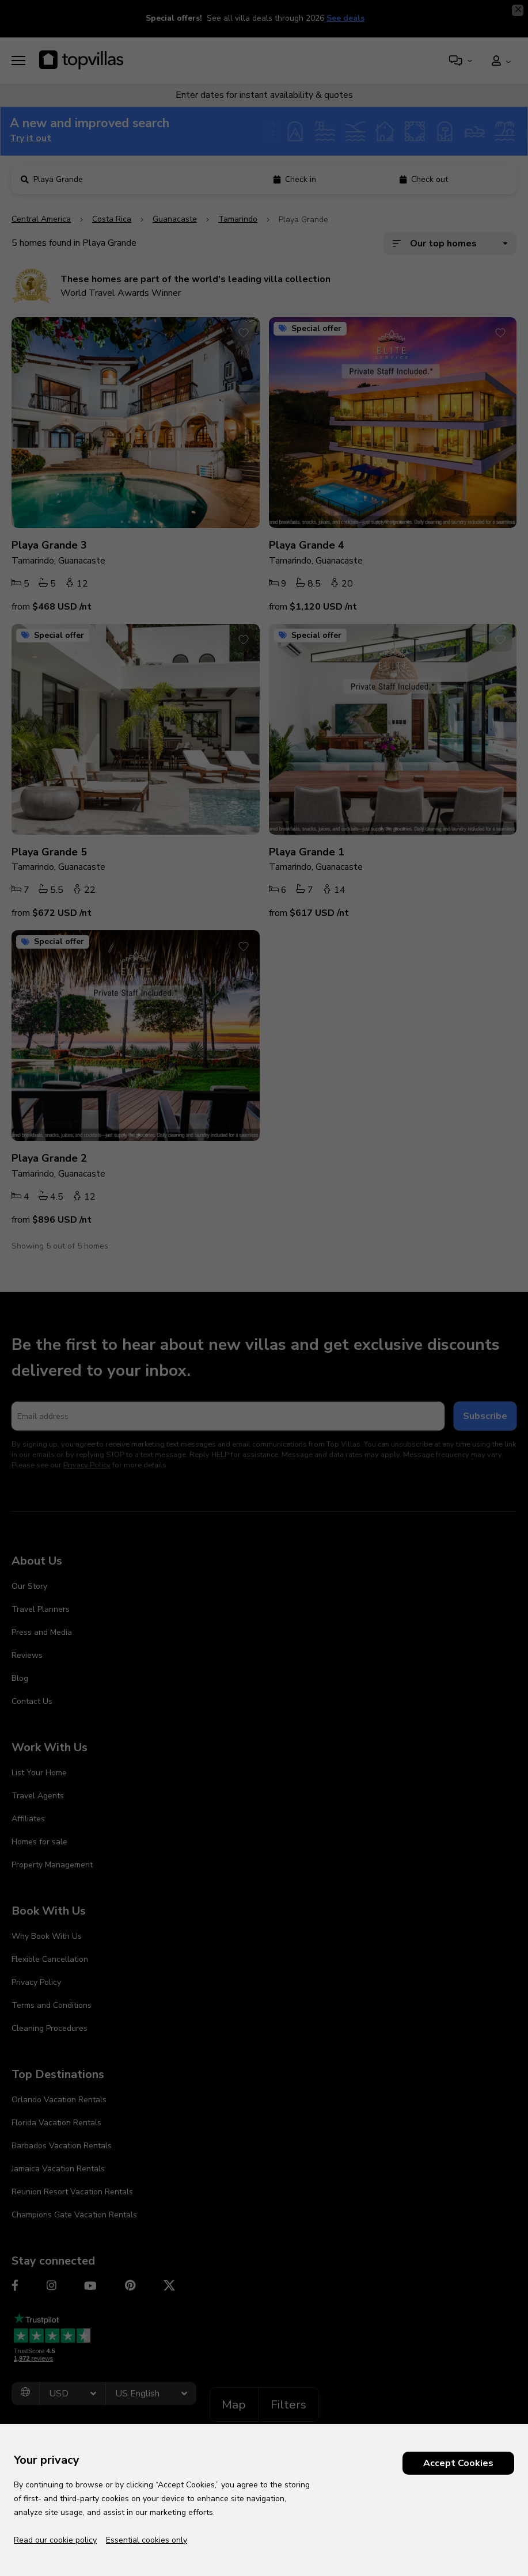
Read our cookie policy (55, 2540)
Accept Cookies (458, 2463)
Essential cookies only (146, 2540)
